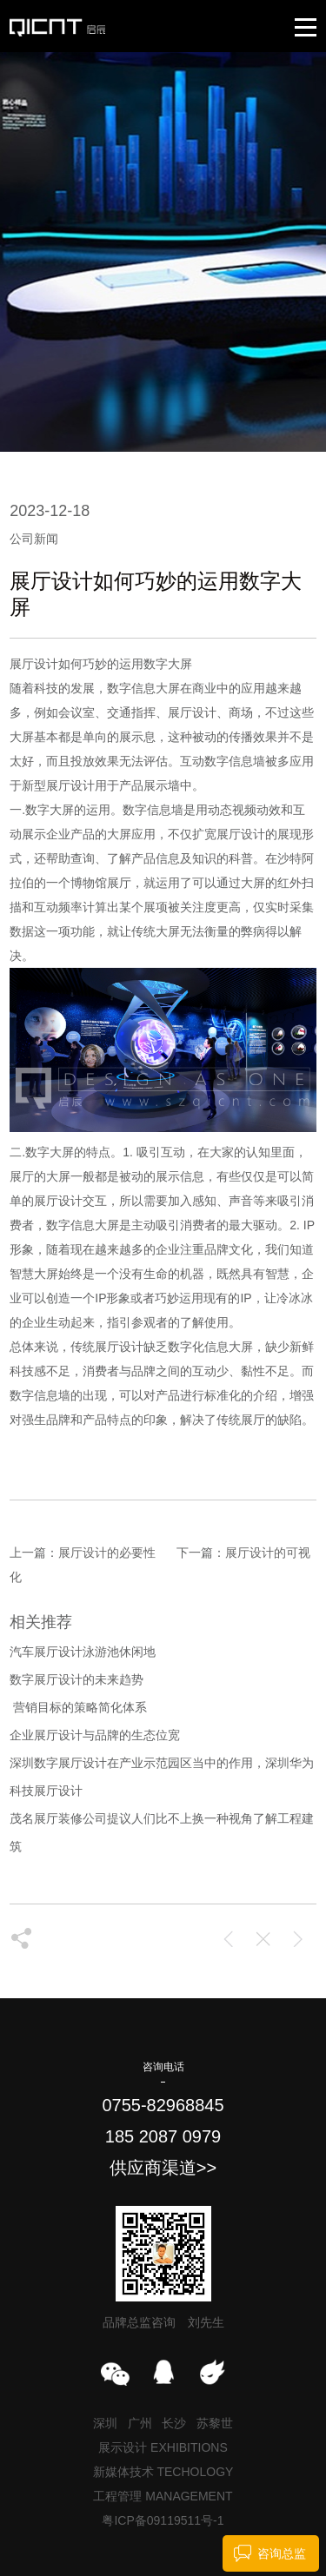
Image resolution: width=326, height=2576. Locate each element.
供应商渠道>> (163, 2167)
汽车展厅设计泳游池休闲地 (83, 1652)
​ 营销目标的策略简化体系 (78, 1707)
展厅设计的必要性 (107, 1553)
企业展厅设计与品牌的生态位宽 (95, 1735)
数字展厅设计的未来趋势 (76, 1679)
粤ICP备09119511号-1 (162, 2520)
